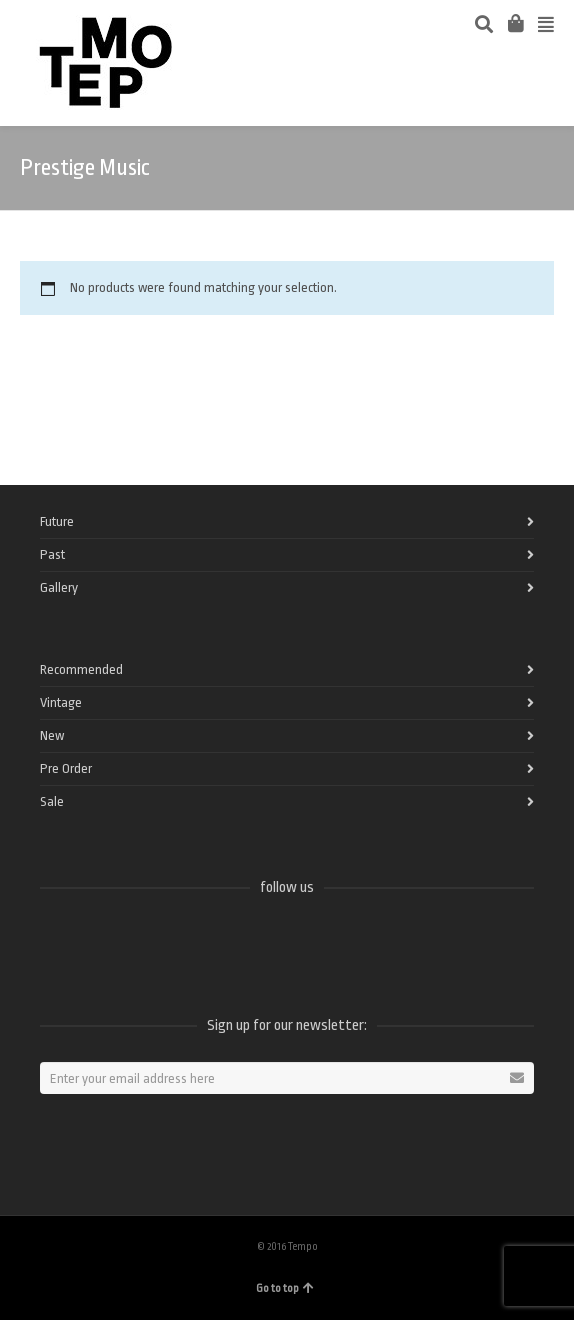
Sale (52, 801)
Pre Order (66, 768)
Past (52, 554)
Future (57, 521)
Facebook (56, 940)
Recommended (81, 669)
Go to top (285, 1288)
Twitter (100, 940)
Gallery (59, 587)
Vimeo (144, 940)
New (52, 735)
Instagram (188, 940)
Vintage (61, 702)
